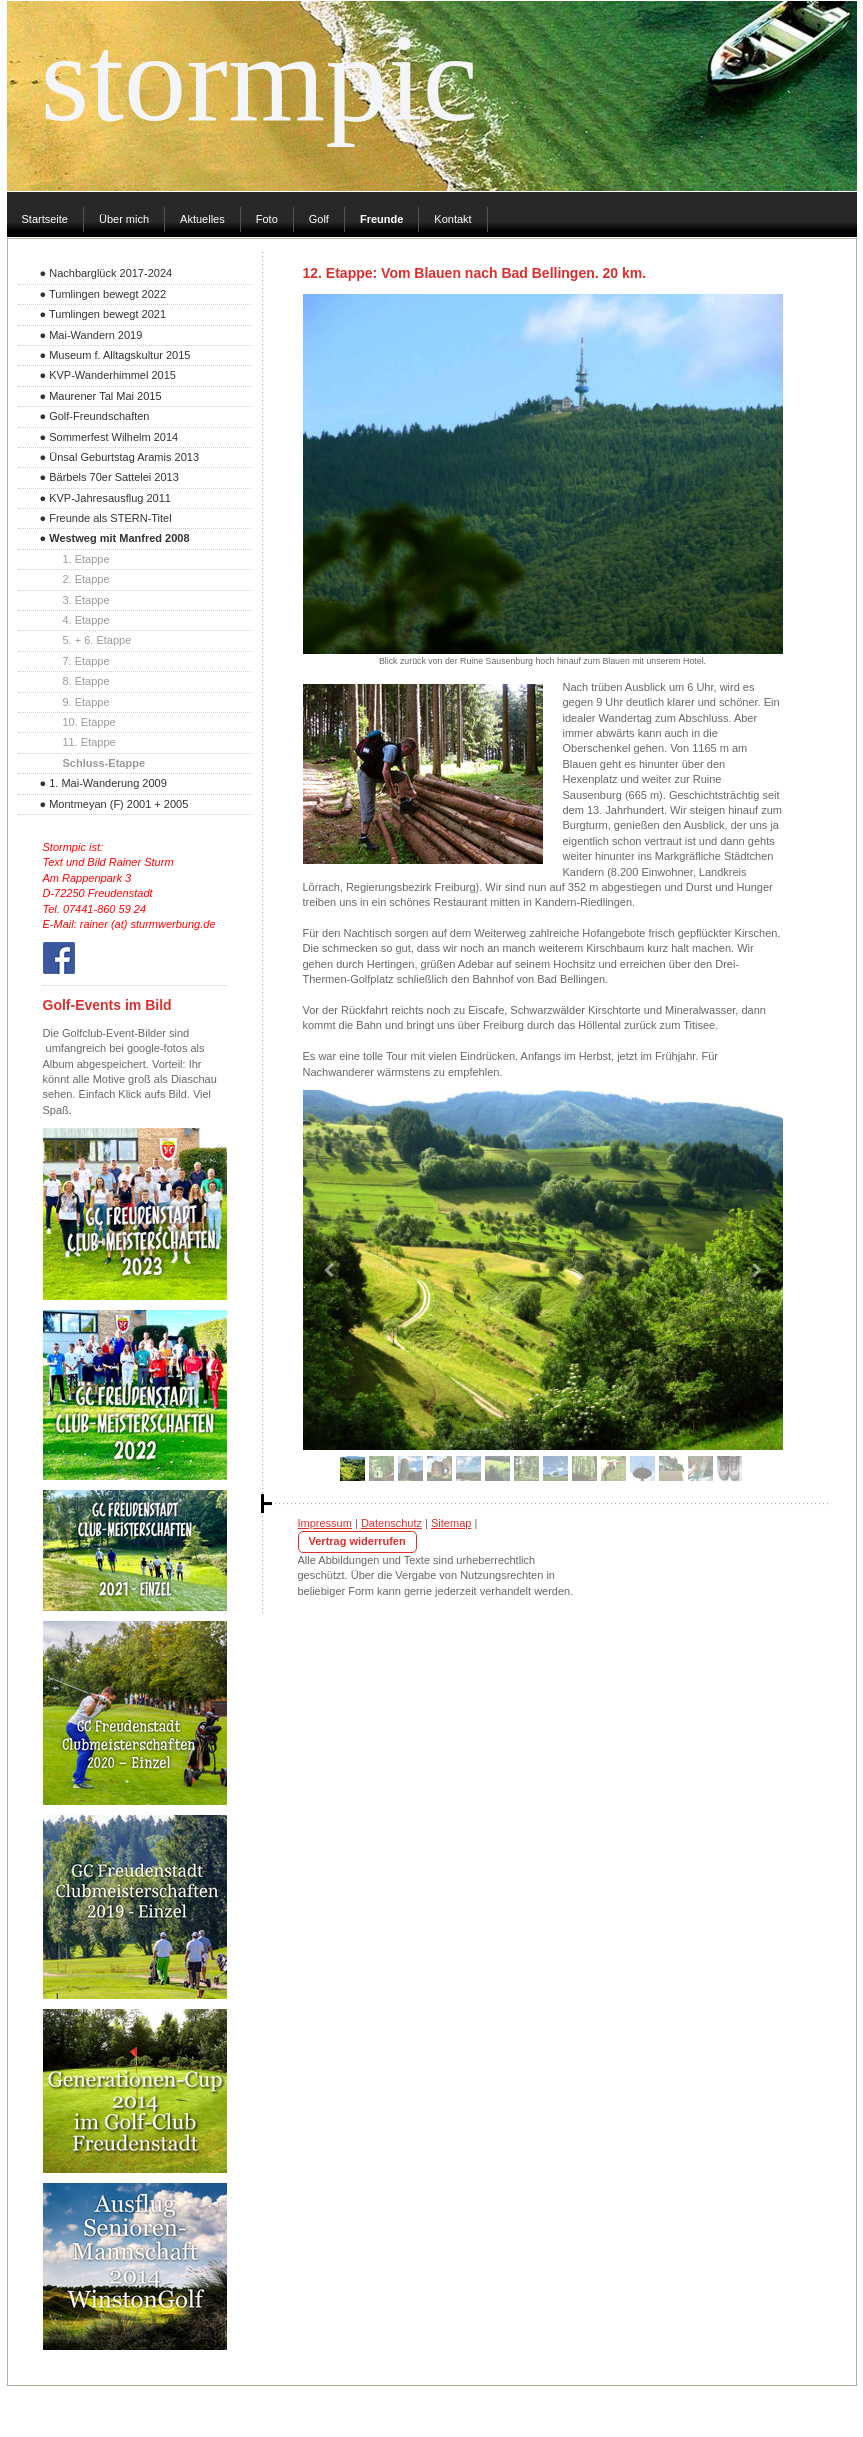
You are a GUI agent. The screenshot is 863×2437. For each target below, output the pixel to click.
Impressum (325, 1523)
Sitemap (451, 1523)
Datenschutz (391, 1523)
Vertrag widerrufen (357, 1541)
